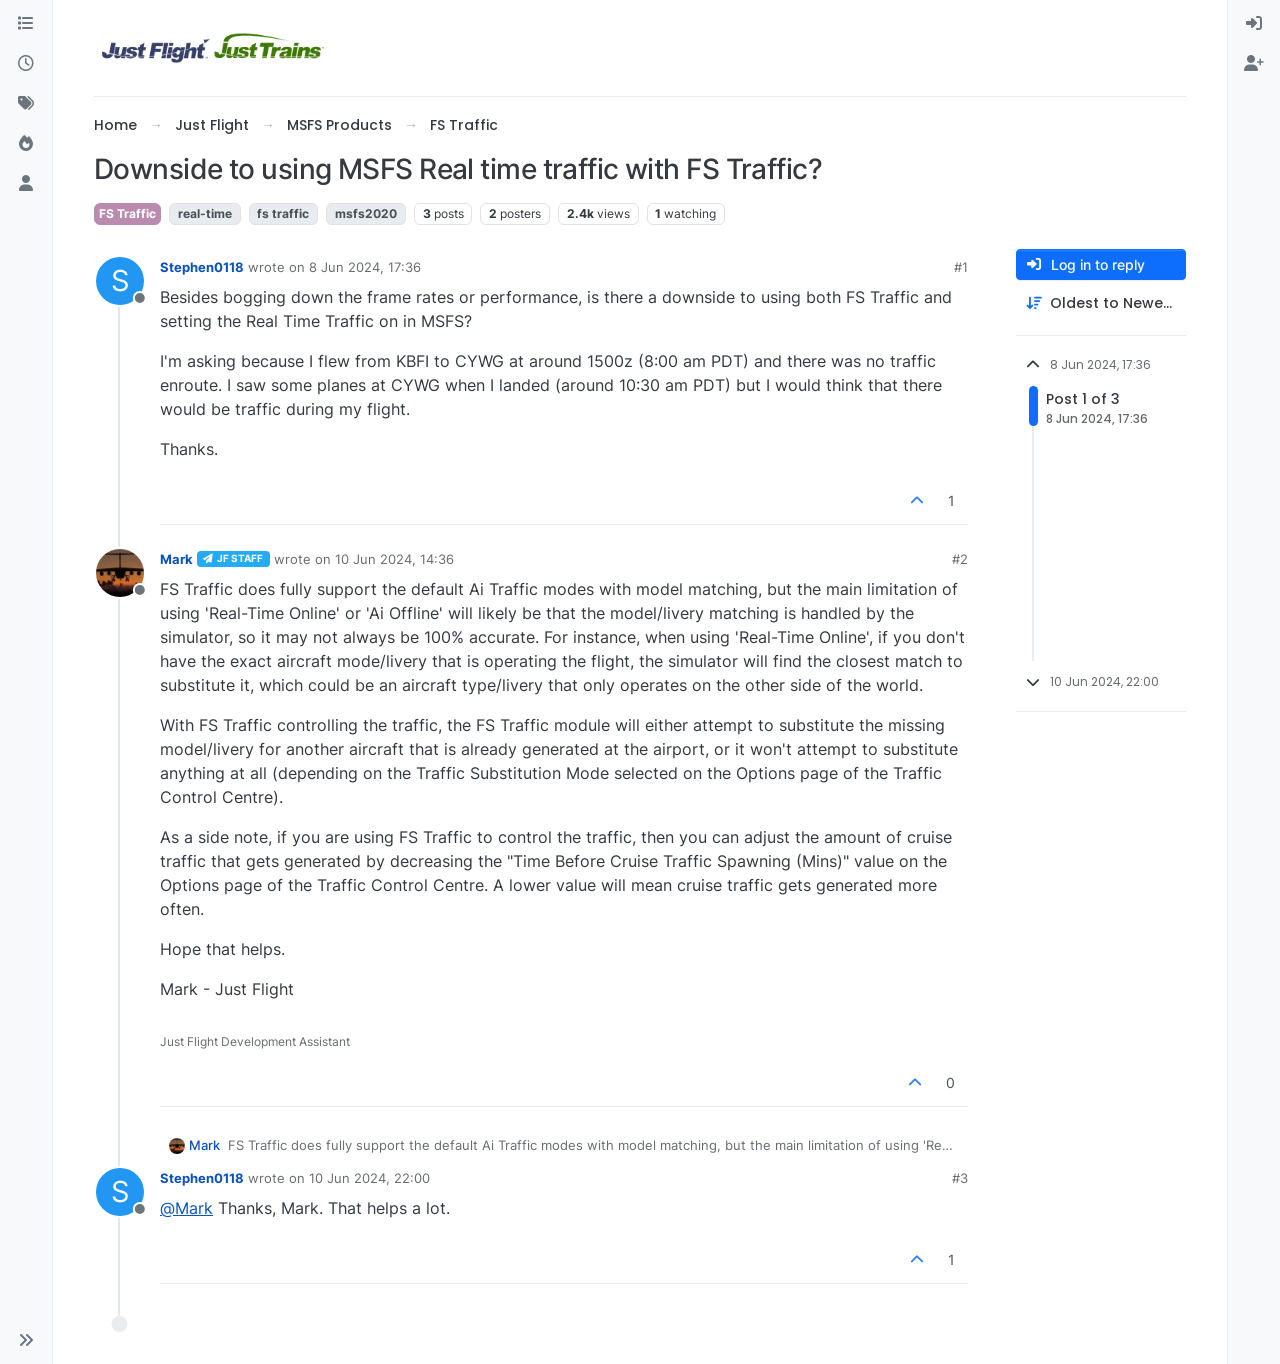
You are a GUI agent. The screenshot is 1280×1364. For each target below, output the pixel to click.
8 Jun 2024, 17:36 (365, 267)
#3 (960, 1178)
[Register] (1254, 64)
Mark (176, 559)
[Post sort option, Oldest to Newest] (1101, 303)
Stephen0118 (202, 267)
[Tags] (26, 104)
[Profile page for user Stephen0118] (120, 281)
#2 (960, 559)
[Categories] (26, 24)
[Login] (1254, 24)
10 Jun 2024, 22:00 (369, 1178)
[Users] (26, 184)
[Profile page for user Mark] (120, 573)
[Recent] (26, 64)
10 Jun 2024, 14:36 (394, 559)
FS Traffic (127, 213)
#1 (961, 267)
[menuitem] (1254, 24)
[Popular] (26, 144)
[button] (26, 1340)
